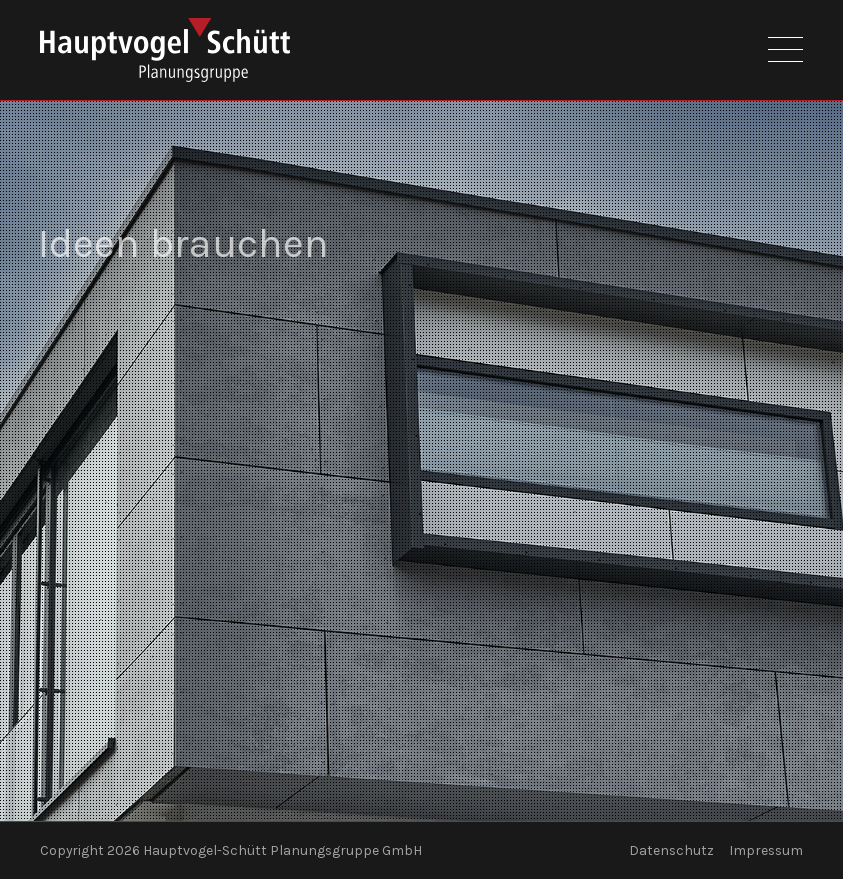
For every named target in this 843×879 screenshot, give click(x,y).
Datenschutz (671, 850)
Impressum (766, 850)
